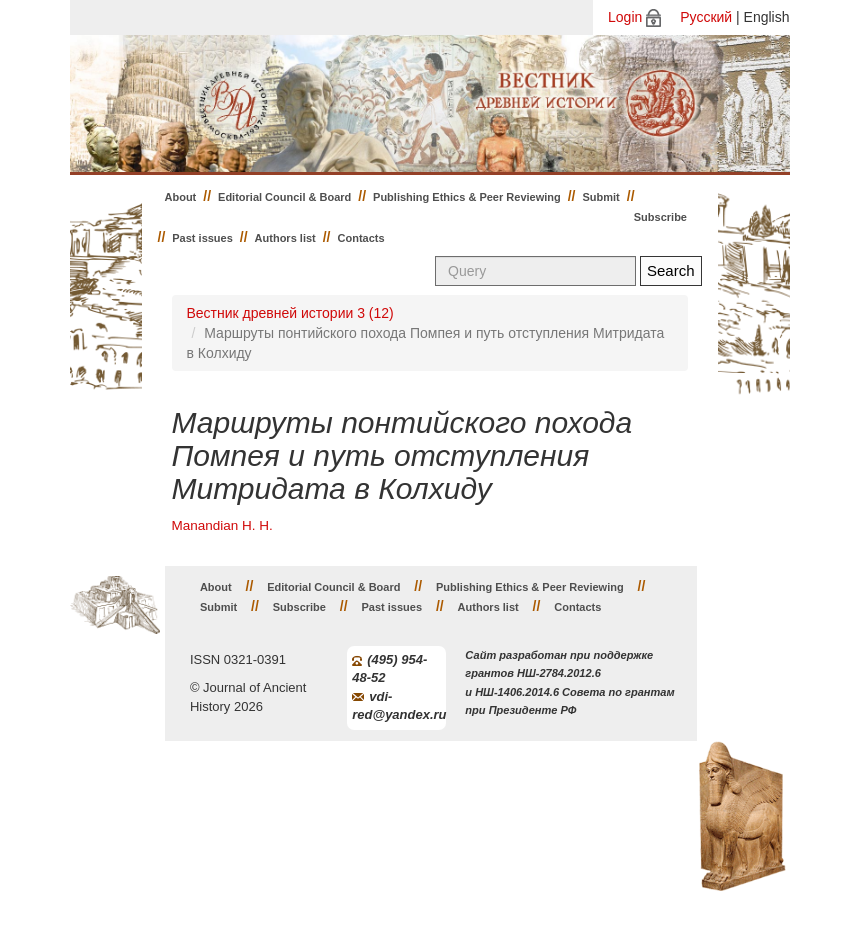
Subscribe (660, 217)
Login (625, 17)
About (181, 197)
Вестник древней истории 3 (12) (290, 313)
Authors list (285, 238)
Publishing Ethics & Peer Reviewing (467, 197)
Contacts (361, 238)
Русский (706, 17)
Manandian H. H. (222, 525)
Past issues (202, 238)
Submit (601, 197)
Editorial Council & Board (284, 197)
